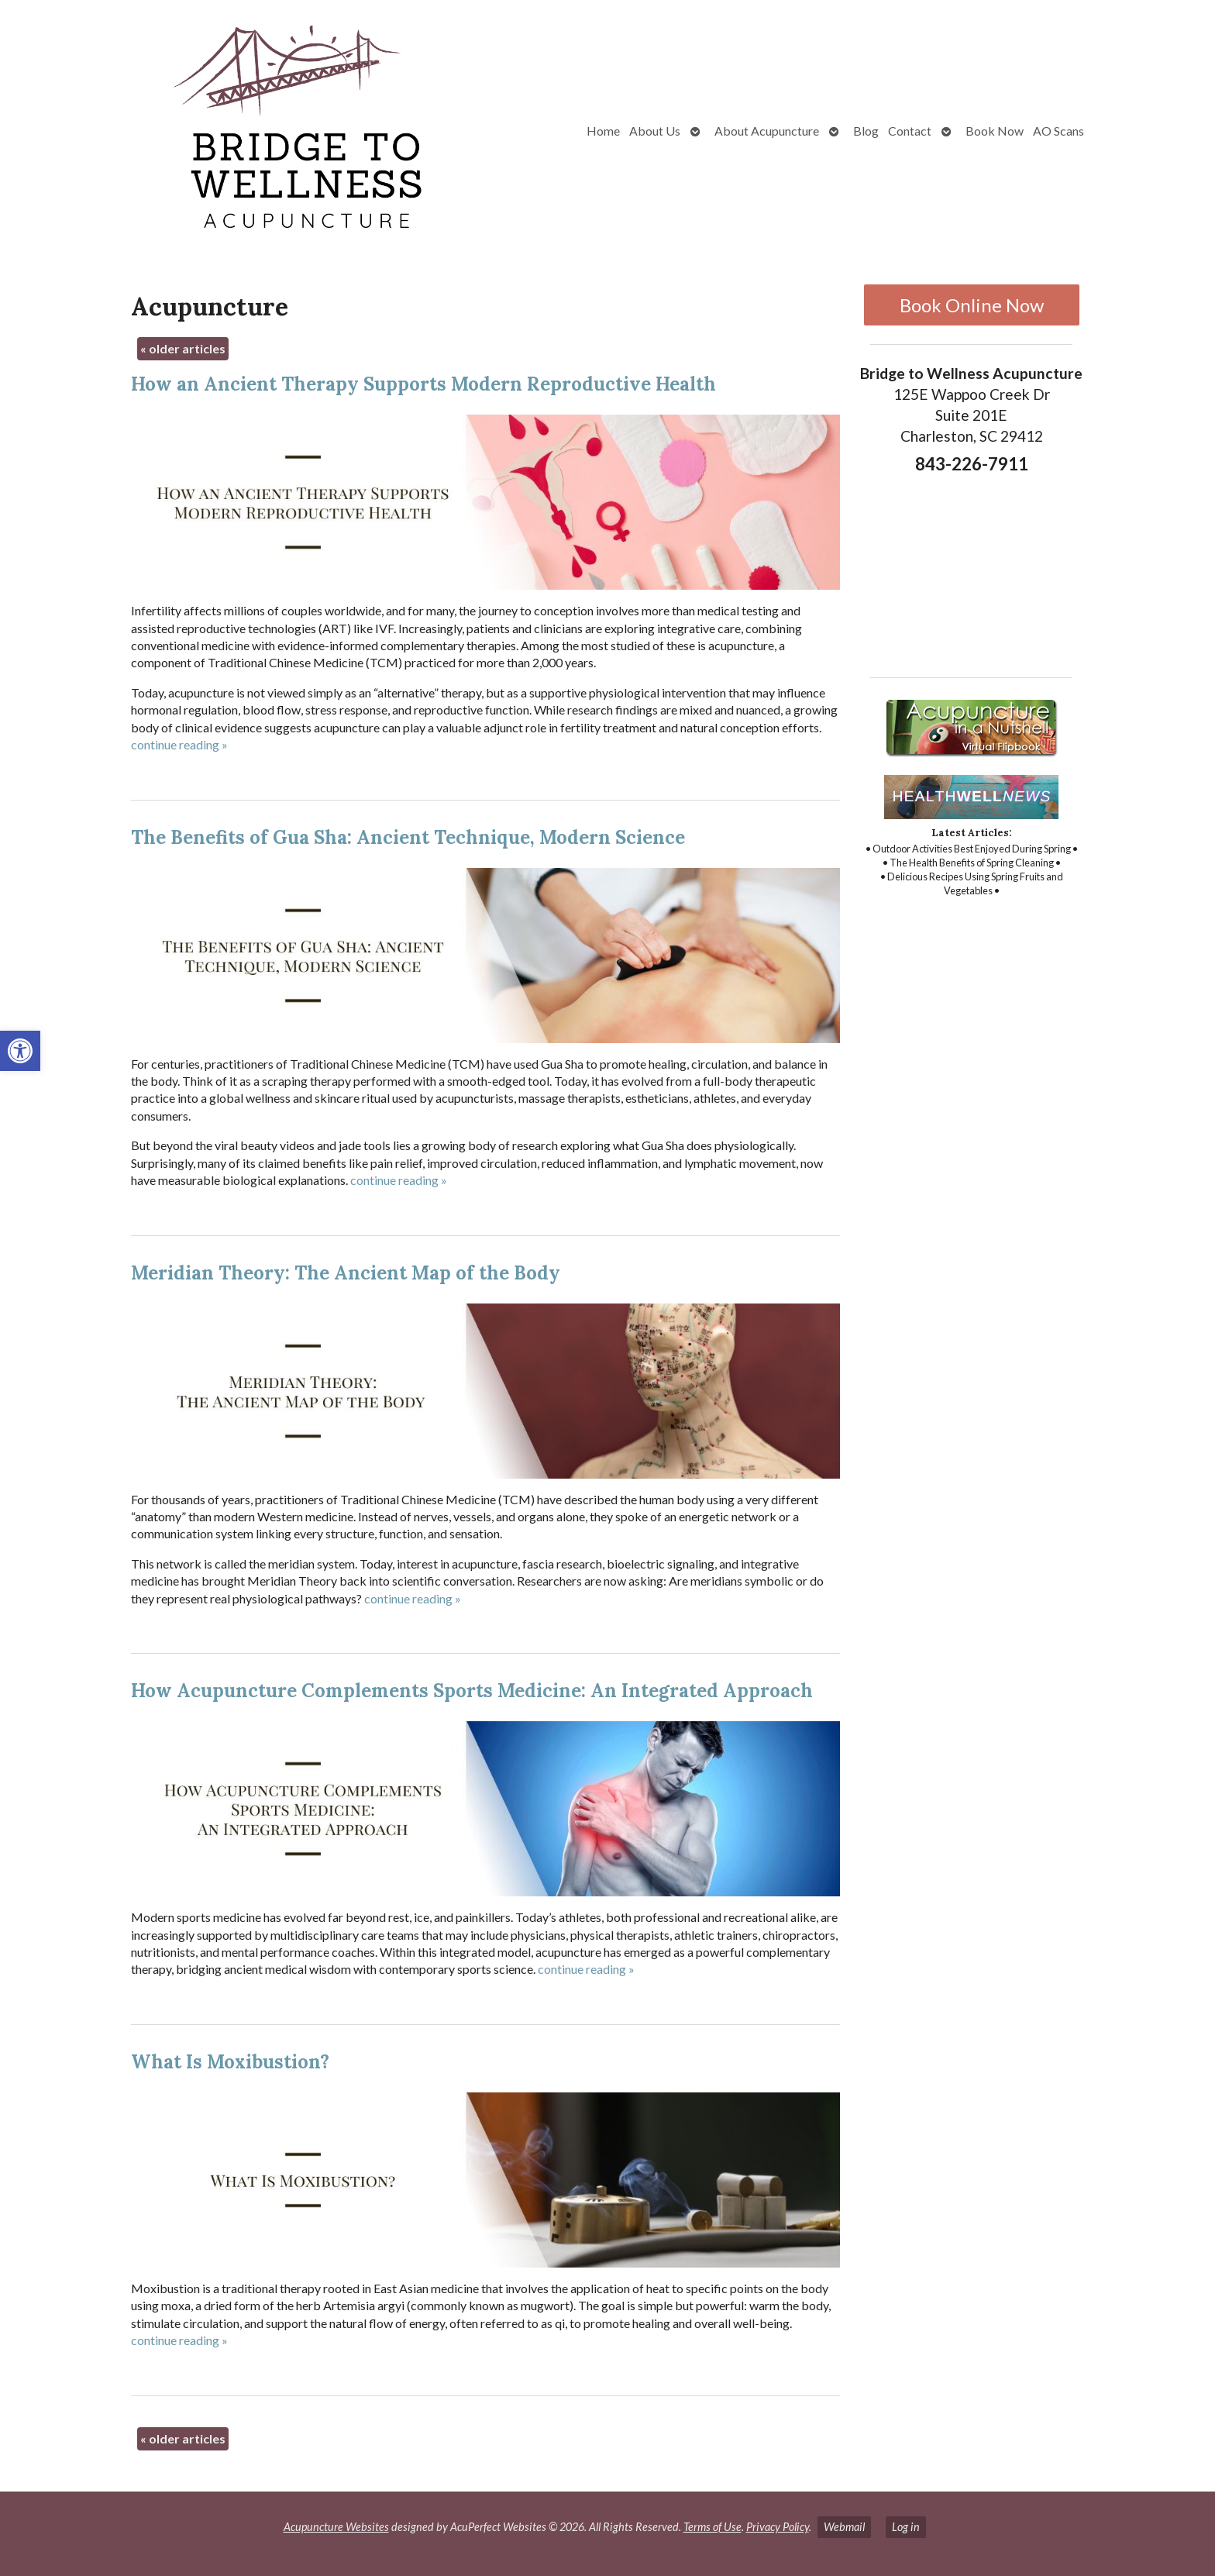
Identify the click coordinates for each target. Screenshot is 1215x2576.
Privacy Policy (777, 2526)
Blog (866, 130)
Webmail (844, 2526)
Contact (909, 130)
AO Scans (1058, 130)
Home (603, 130)
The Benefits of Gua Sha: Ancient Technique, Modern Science (408, 837)
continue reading (179, 744)
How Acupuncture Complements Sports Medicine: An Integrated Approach (472, 1691)
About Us (654, 130)
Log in (906, 2526)
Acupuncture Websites (336, 2526)
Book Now (994, 130)
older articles (182, 348)
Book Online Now (972, 305)
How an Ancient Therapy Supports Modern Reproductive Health (423, 384)
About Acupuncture (766, 130)
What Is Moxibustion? (230, 2062)
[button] (20, 1051)
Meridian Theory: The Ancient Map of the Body (345, 1273)
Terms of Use (712, 2526)
